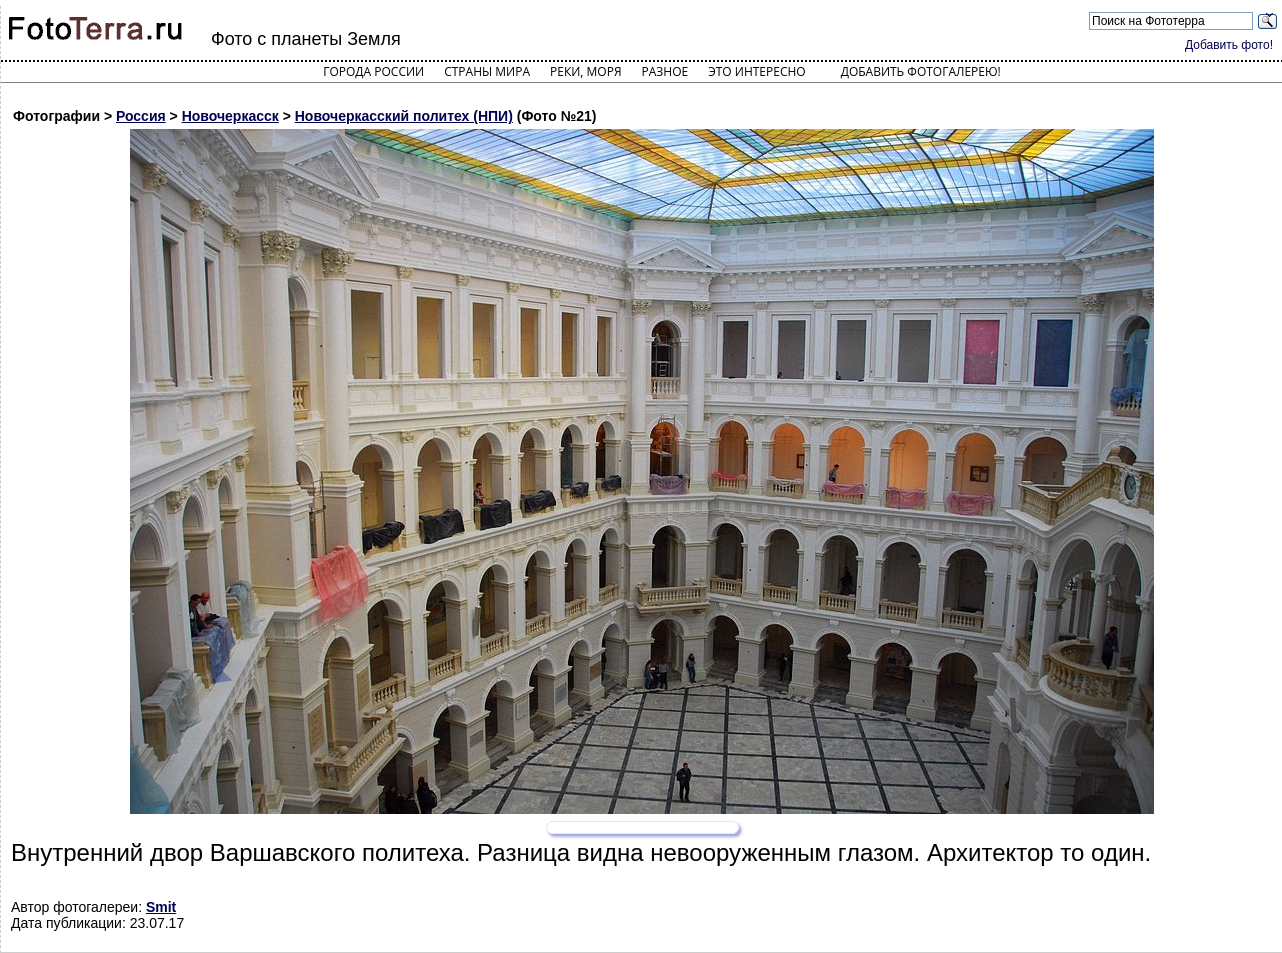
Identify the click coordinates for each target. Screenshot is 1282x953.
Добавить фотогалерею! (921, 71)
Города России (373, 71)
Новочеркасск (230, 116)
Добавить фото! (1229, 45)
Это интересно (757, 71)
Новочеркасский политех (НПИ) (404, 116)
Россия (141, 116)
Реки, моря (585, 71)
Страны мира (487, 71)
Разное (665, 71)
